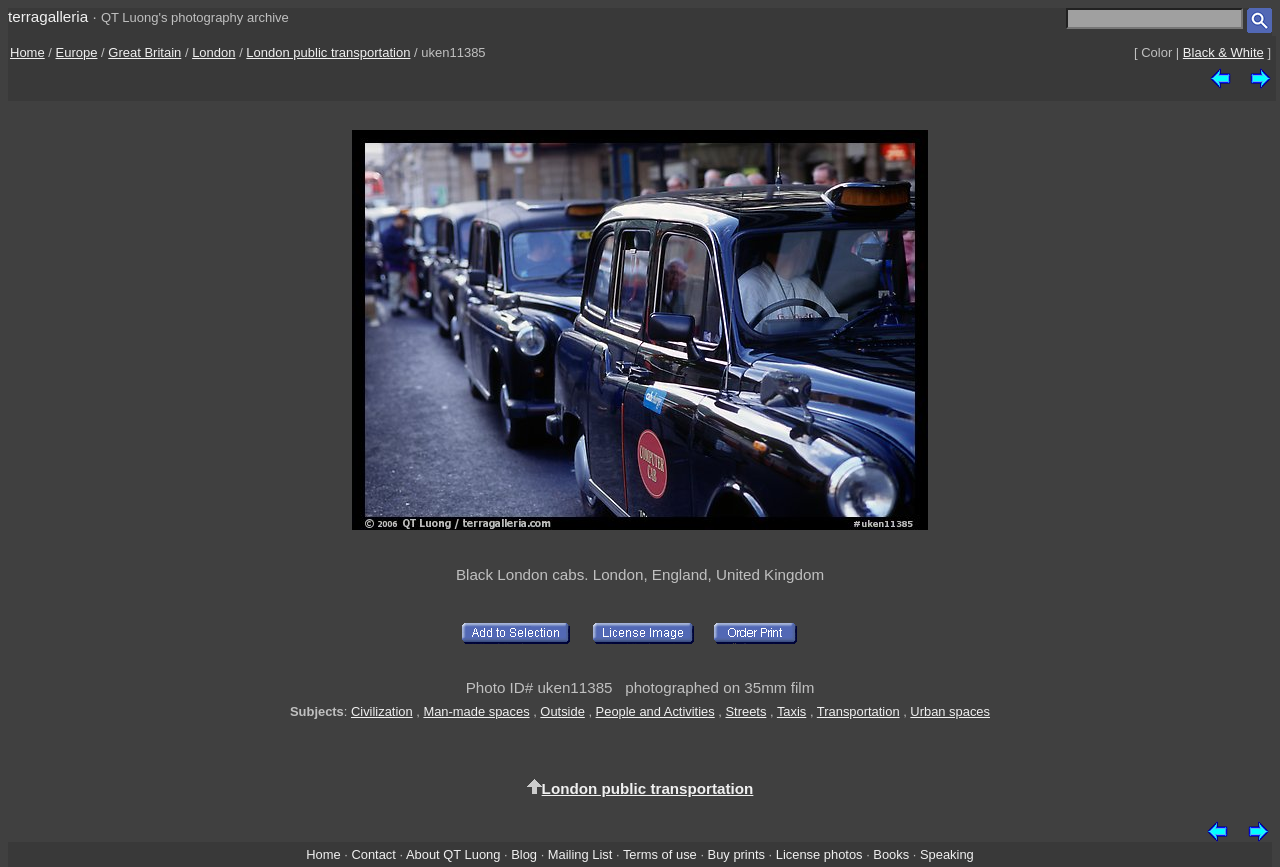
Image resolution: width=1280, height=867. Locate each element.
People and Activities (655, 711)
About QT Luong (453, 854)
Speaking (947, 854)
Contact (373, 854)
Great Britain (144, 52)
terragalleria (48, 16)
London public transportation (328, 52)
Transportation (858, 711)
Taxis (791, 711)
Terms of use (660, 854)
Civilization (382, 711)
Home (27, 52)
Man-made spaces (476, 711)
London (213, 52)
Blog (524, 854)
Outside (562, 711)
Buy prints (736, 854)
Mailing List (580, 854)
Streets (745, 711)
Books (891, 854)
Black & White (1223, 52)
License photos (819, 854)
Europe (77, 52)
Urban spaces (950, 711)
